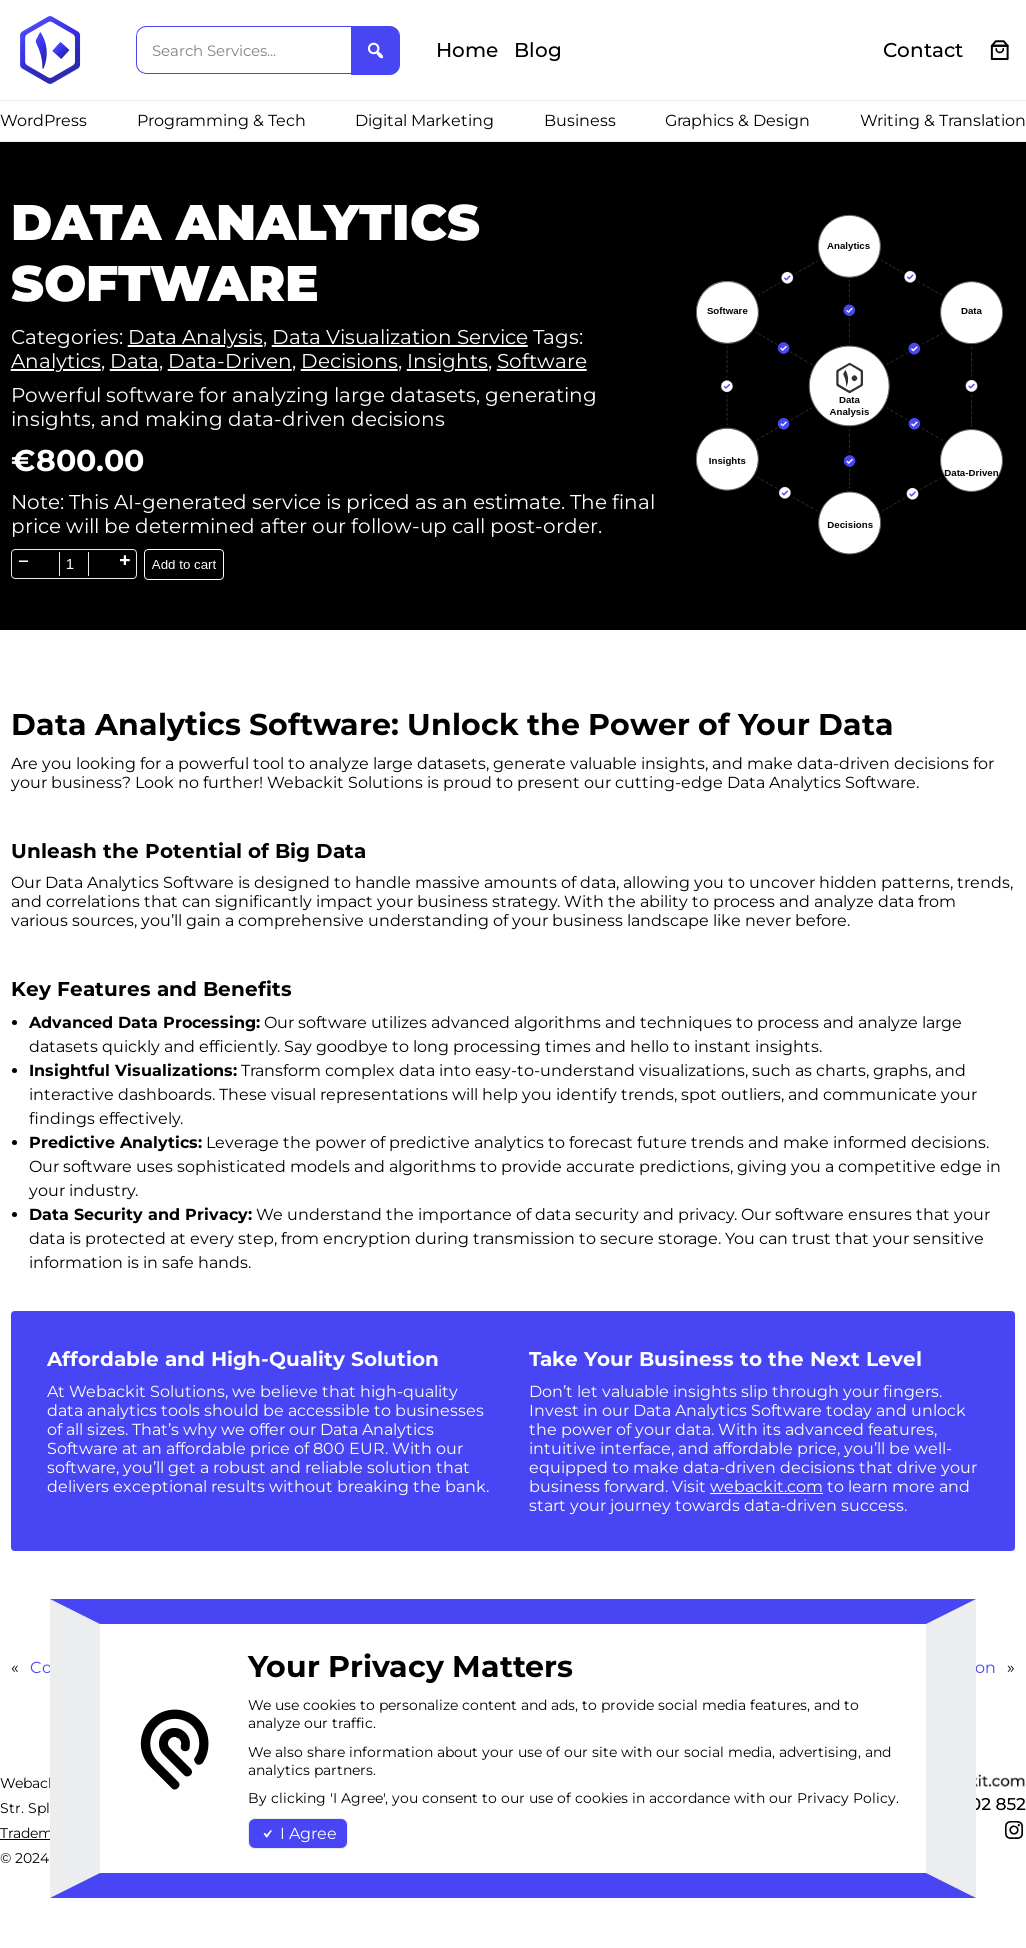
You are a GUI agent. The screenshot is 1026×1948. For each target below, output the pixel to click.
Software (542, 361)
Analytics (56, 361)
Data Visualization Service (400, 337)
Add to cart (184, 564)
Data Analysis (195, 337)
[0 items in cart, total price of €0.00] (1000, 50)
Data (134, 361)
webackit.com (766, 1486)
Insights (447, 361)
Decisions (349, 361)
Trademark (37, 1833)
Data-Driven (230, 361)
